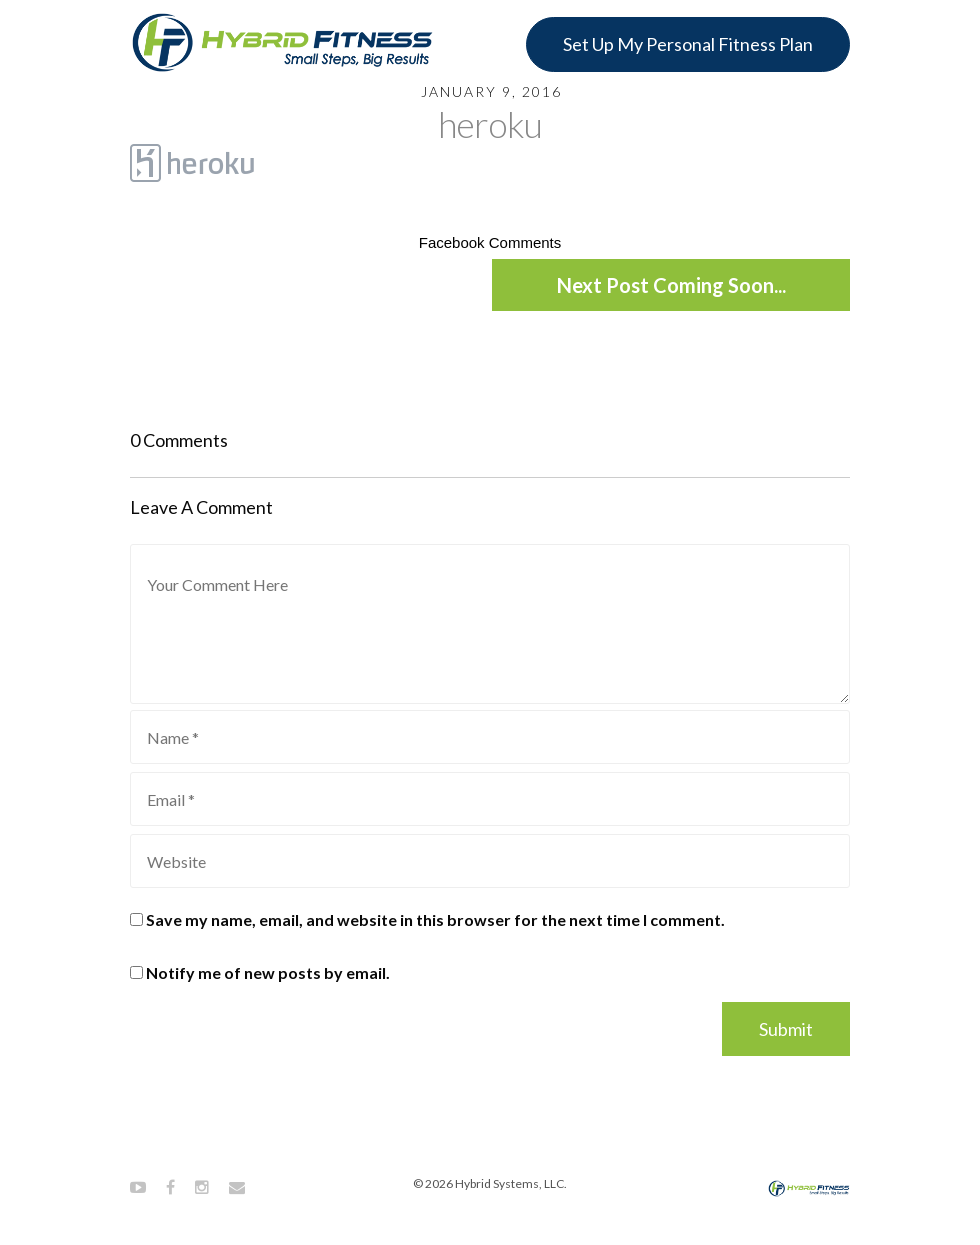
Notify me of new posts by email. (268, 972)
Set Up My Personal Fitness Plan (688, 44)
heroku (490, 124)
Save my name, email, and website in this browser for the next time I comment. (435, 919)
